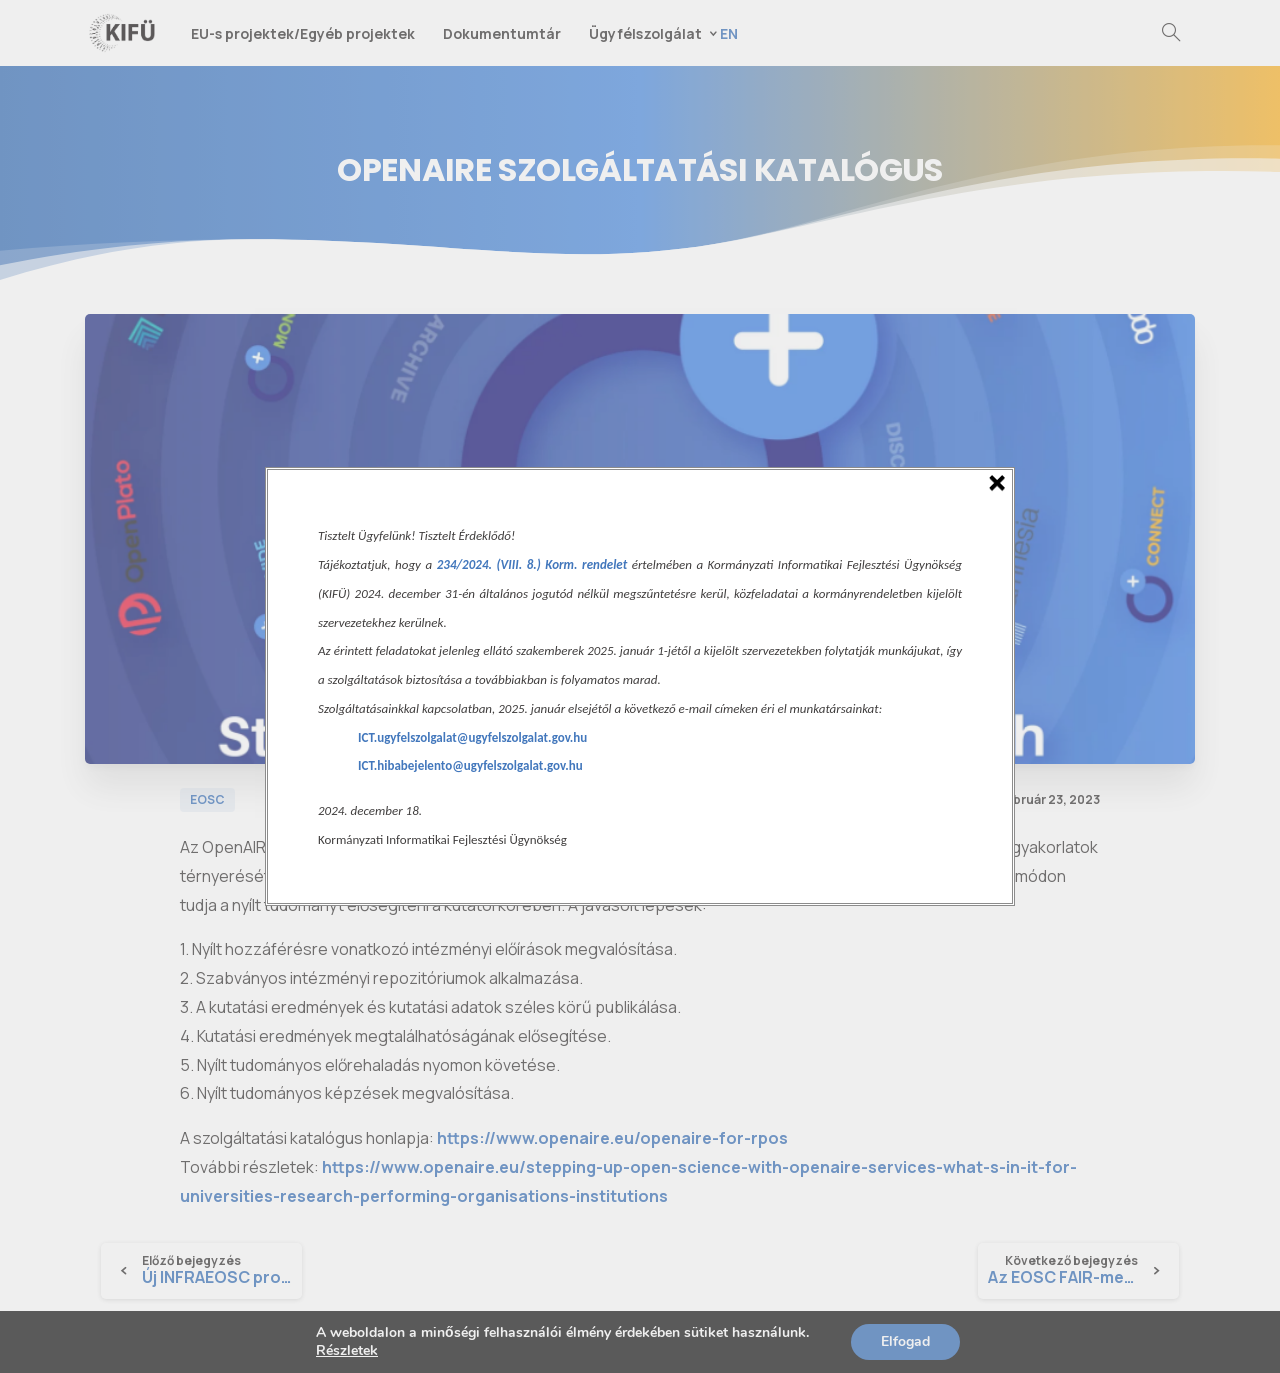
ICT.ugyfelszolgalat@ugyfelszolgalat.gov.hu (472, 737)
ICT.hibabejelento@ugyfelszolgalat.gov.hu (470, 765)
